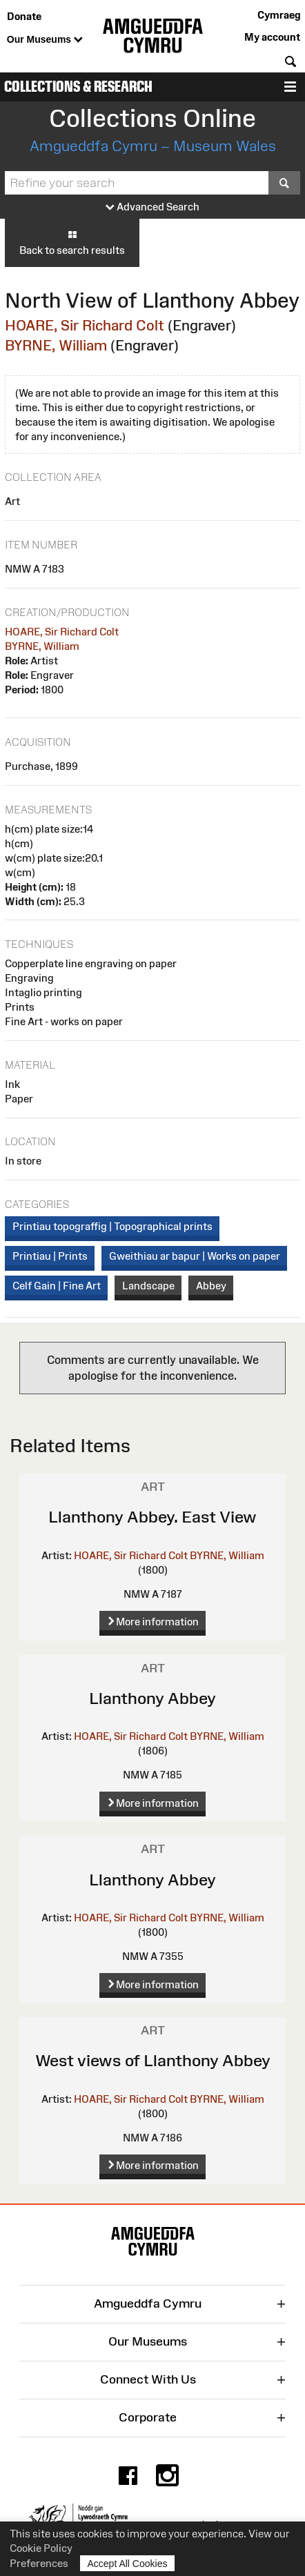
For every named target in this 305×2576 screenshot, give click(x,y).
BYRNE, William (56, 345)
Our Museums (45, 40)
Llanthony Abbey (152, 1698)
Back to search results (72, 242)
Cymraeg (278, 15)
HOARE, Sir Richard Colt (84, 325)
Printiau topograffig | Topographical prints (112, 1226)
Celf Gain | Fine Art (56, 1285)
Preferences (39, 2563)
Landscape (148, 1285)
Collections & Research (78, 86)
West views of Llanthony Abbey (152, 2060)
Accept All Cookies (128, 2563)
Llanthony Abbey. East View (152, 1516)
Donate (24, 16)
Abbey (211, 1285)
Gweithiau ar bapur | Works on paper (194, 1256)
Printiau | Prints (50, 1256)
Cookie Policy (41, 2548)
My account (272, 37)
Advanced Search (152, 207)
